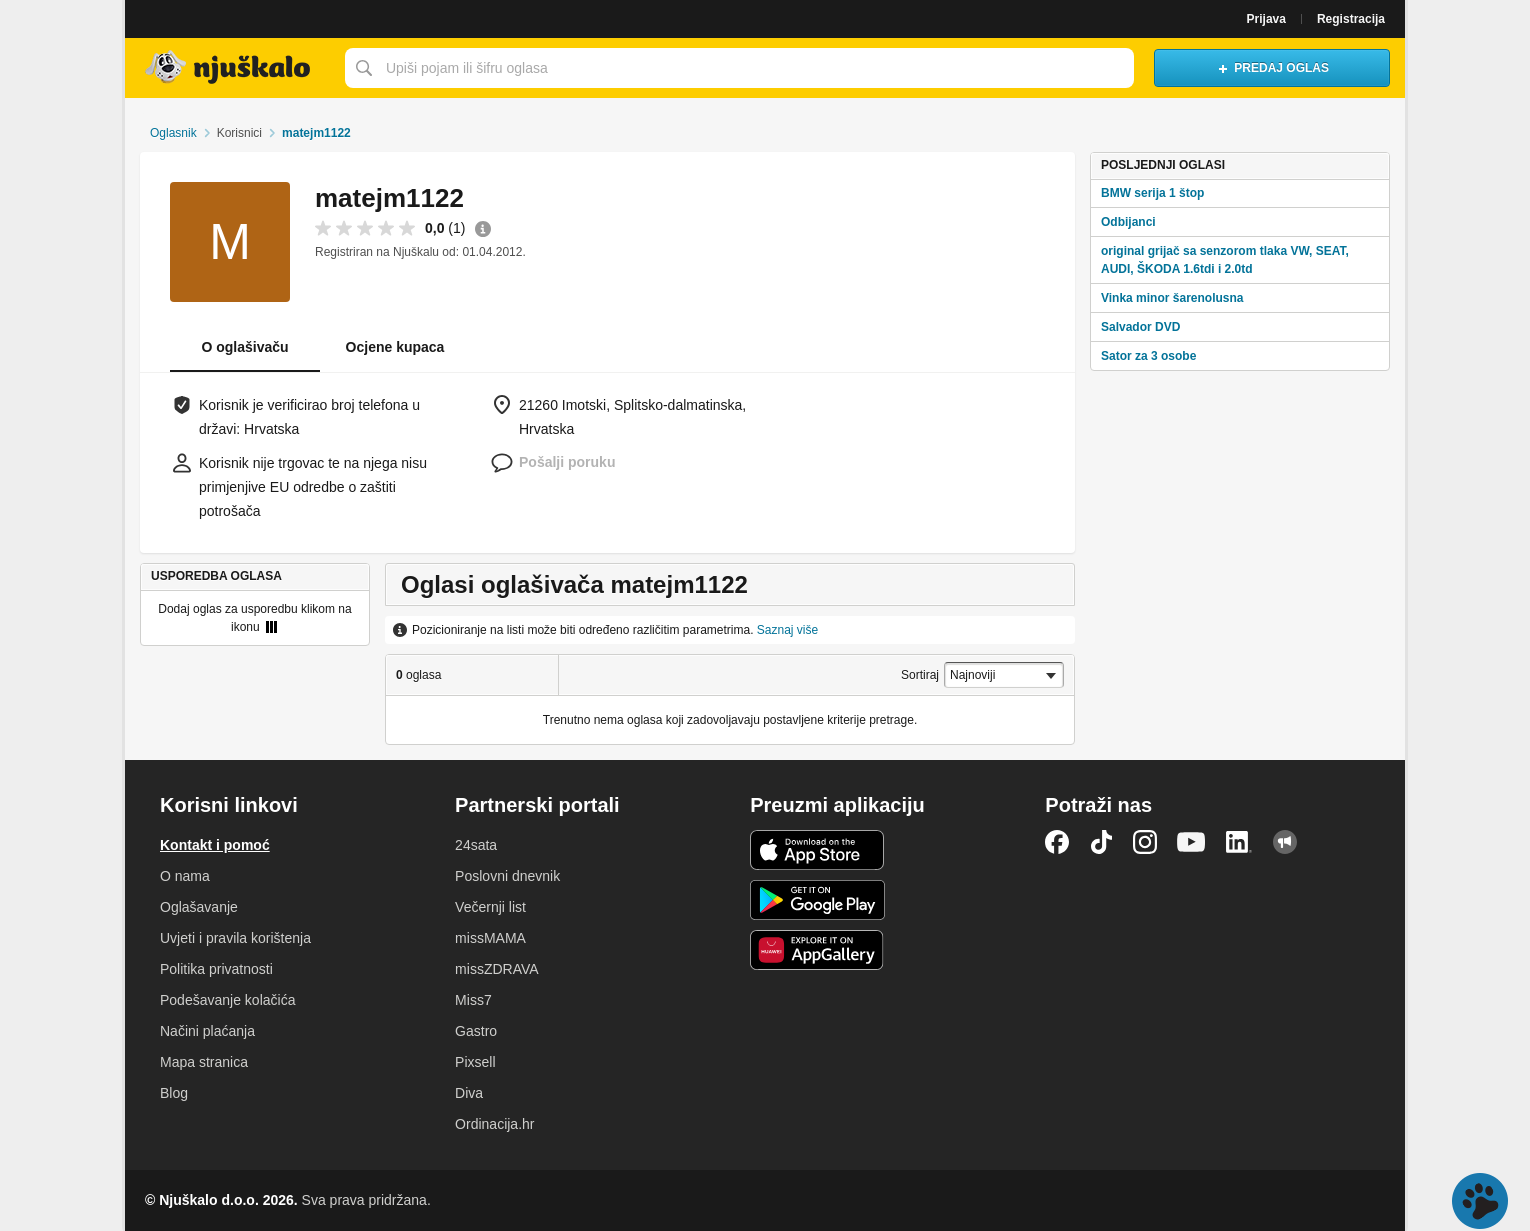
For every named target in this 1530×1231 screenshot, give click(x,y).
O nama (185, 876)
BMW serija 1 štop (1152, 193)
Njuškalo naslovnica (230, 68)
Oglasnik (173, 133)
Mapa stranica (204, 1062)
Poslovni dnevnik (507, 876)
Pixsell (475, 1062)
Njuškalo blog (1285, 842)
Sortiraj (920, 675)
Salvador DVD (1140, 327)
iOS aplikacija (817, 850)
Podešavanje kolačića (227, 1000)
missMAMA (490, 938)
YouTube (1191, 842)
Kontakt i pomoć (215, 845)
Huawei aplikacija (817, 950)
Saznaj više (787, 630)
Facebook (1057, 842)
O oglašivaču (244, 347)
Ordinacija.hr (494, 1124)
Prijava (1266, 19)
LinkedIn (1239, 842)
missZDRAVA (496, 969)
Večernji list (490, 907)
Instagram (1145, 842)
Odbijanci (1128, 222)
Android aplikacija (817, 900)
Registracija (1351, 19)
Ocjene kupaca (395, 347)
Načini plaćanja (207, 1031)
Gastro (476, 1031)
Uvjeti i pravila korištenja (235, 938)
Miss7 (473, 1000)
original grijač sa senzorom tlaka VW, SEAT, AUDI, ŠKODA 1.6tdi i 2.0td (1225, 260)
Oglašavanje (199, 907)
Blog (174, 1093)
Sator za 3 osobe (1148, 356)
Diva (469, 1093)
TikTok (1101, 842)
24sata (476, 845)
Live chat (1480, 1201)
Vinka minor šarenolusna (1172, 298)
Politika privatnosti (216, 969)
